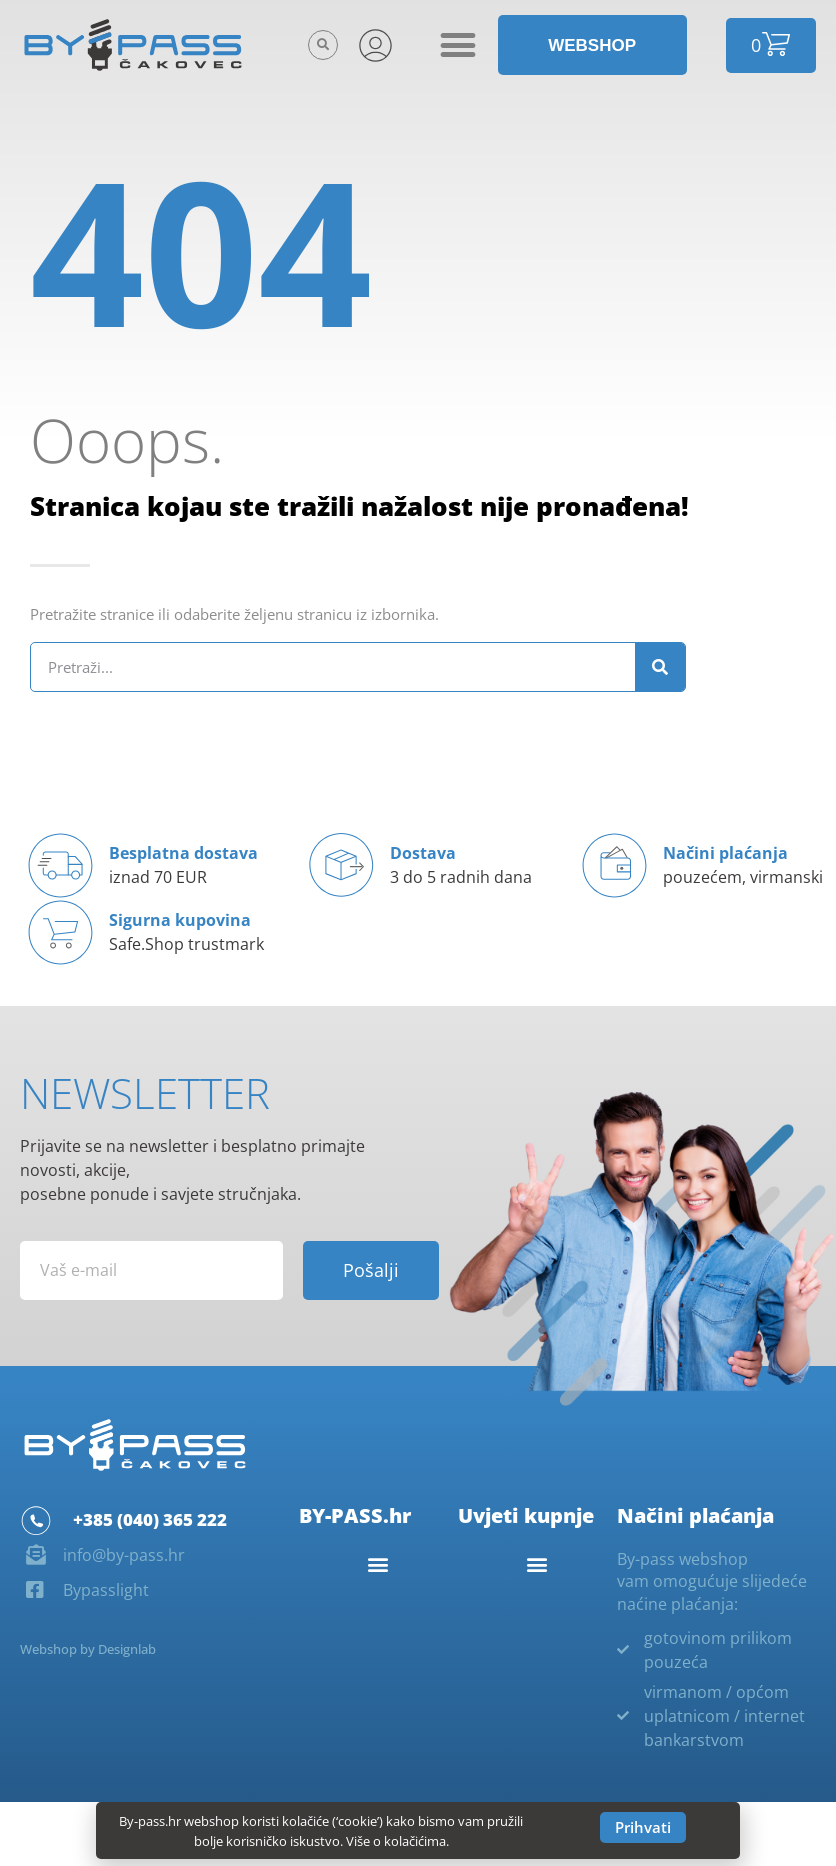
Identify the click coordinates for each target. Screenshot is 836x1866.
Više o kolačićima (396, 1841)
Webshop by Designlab (88, 1649)
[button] (323, 45)
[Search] (660, 667)
